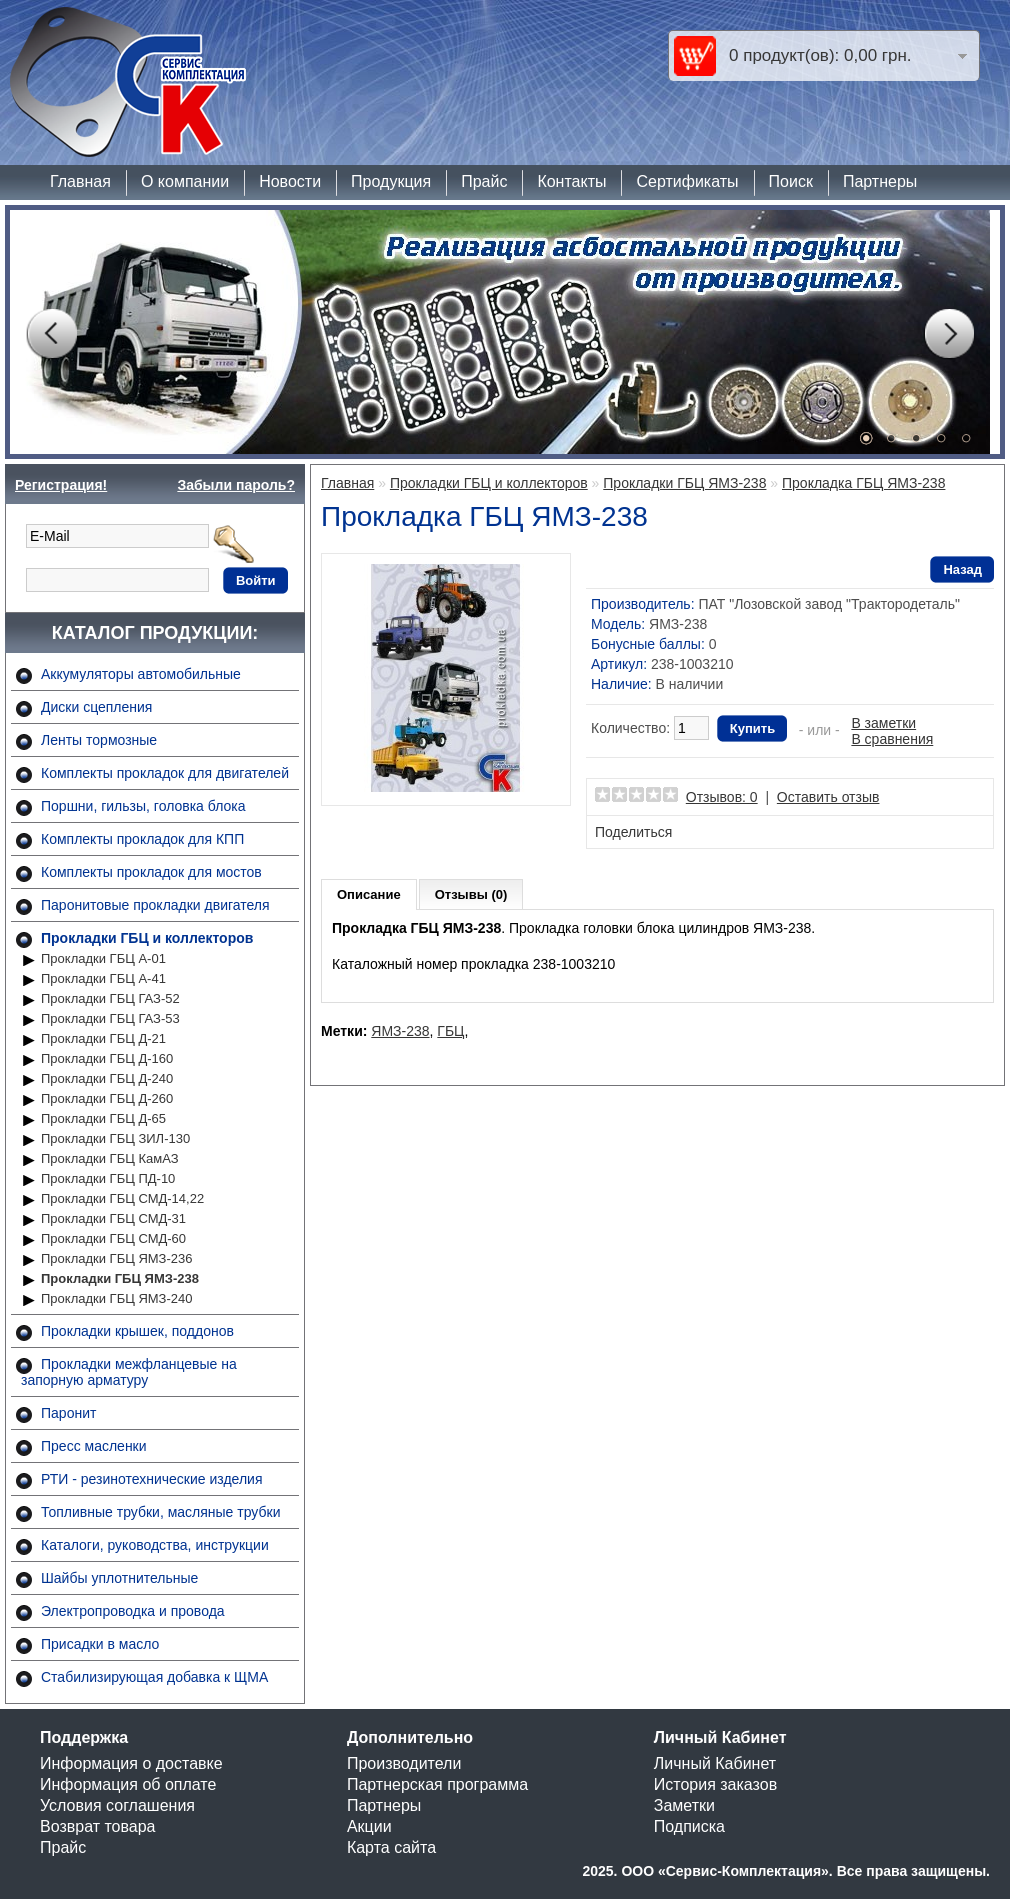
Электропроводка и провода (133, 1611)
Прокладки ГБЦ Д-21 (103, 1038)
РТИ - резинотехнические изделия (151, 1479)
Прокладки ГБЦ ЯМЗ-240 (117, 1298)
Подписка (689, 1826)
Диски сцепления (96, 707)
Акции (369, 1826)
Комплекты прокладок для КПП (142, 839)
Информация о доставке (131, 1763)
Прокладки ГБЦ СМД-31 (113, 1218)
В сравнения (892, 739)
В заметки (883, 723)
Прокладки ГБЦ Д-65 (103, 1118)
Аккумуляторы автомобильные (141, 674)
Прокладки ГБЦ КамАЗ (110, 1158)
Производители (404, 1763)
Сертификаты (687, 181)
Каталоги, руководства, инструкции (155, 1545)
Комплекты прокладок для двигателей (165, 773)
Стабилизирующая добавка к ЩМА (154, 1677)
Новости (290, 181)
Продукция (391, 181)
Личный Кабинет (715, 1763)
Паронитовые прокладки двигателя (155, 905)
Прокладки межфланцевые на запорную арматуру (129, 1372)
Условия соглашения (117, 1805)
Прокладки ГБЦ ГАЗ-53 (110, 1018)
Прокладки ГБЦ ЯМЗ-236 (117, 1258)
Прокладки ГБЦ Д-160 (107, 1058)
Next (949, 334)
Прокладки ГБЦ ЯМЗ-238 (120, 1278)
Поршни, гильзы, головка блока (143, 806)
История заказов (715, 1784)
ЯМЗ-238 (400, 1031)
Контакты (571, 181)
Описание (369, 894)
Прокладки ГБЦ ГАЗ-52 (110, 998)
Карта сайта (391, 1847)
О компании (185, 181)
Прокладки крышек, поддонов (137, 1331)
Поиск (791, 181)
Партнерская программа (437, 1784)
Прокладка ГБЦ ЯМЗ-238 (863, 483)
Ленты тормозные (99, 740)
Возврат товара (98, 1826)
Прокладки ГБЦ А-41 (103, 978)
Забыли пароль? (236, 485)
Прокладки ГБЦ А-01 (103, 958)
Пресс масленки (94, 1446)
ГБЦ (450, 1031)
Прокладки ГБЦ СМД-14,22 (122, 1198)
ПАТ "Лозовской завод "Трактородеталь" (829, 604)
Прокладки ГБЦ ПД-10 (108, 1178)
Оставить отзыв (828, 797)
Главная (80, 181)
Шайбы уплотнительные (119, 1578)
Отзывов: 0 (722, 797)
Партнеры (880, 181)
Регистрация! (61, 485)
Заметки (684, 1805)
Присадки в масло (100, 1644)
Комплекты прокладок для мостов (151, 872)
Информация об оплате (128, 1784)
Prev (51, 334)
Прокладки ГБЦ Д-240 (107, 1078)
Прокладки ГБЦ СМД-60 (113, 1238)
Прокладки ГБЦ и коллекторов (147, 938)
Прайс (484, 181)
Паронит (68, 1413)
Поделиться (633, 832)
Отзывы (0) (471, 894)
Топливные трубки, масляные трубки (160, 1512)
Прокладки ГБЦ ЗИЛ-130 (115, 1138)
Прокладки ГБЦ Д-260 (107, 1098)
